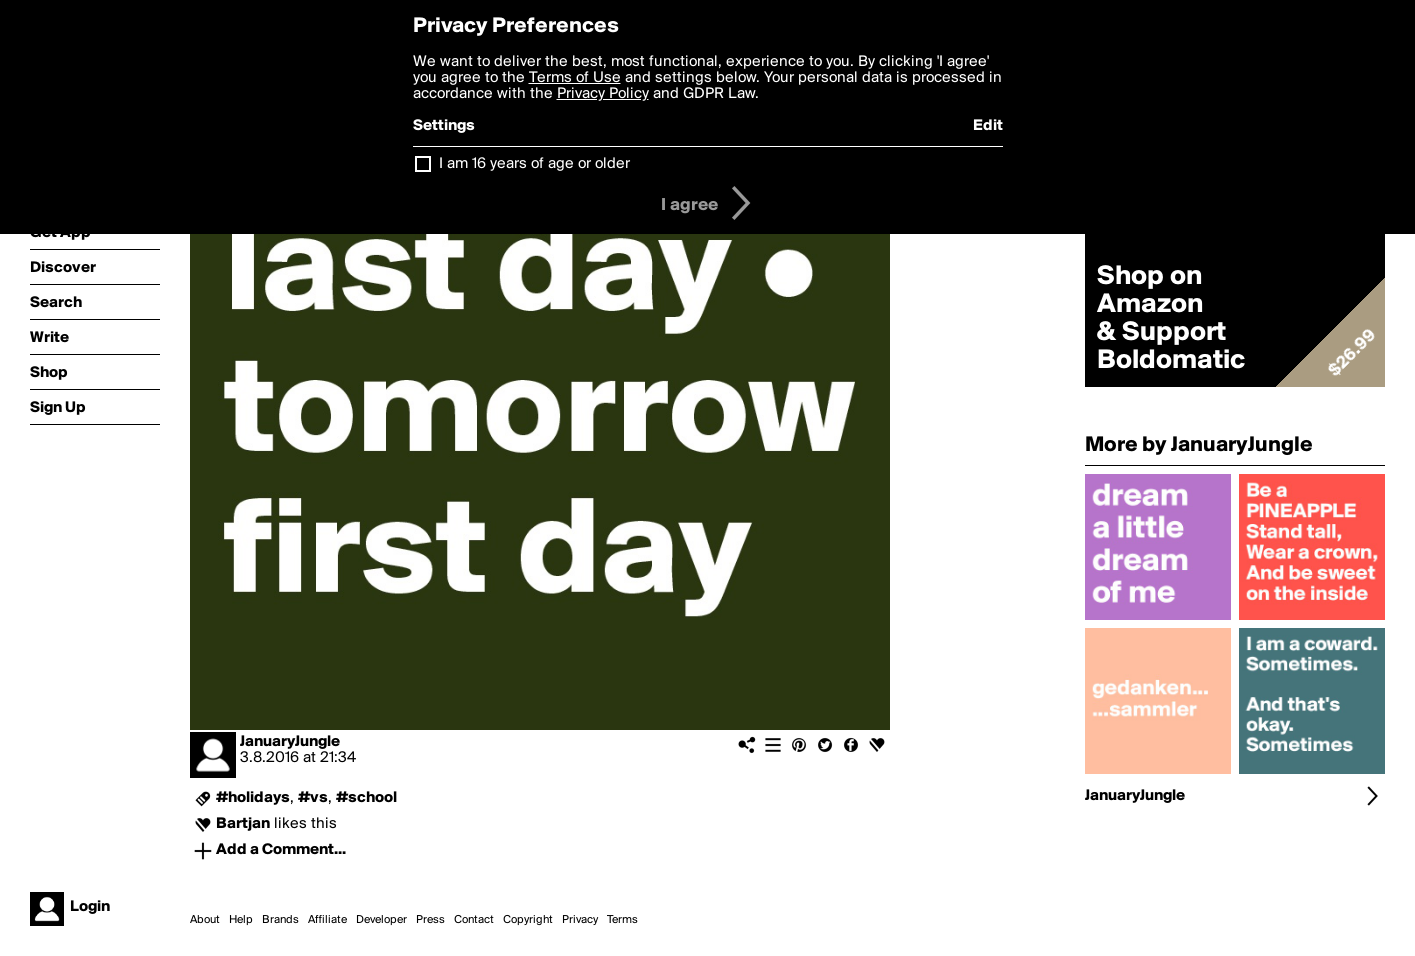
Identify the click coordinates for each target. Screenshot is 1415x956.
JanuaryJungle (290, 742)
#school (366, 798)
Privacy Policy (603, 94)
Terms (622, 920)
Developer (381, 920)
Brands (280, 920)
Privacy (580, 920)
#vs (313, 798)
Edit (988, 126)
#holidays (253, 798)
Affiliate (327, 920)
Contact (474, 920)
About (205, 920)
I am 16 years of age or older (534, 164)
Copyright (528, 920)
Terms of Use (575, 78)
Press (430, 920)
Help (241, 920)
